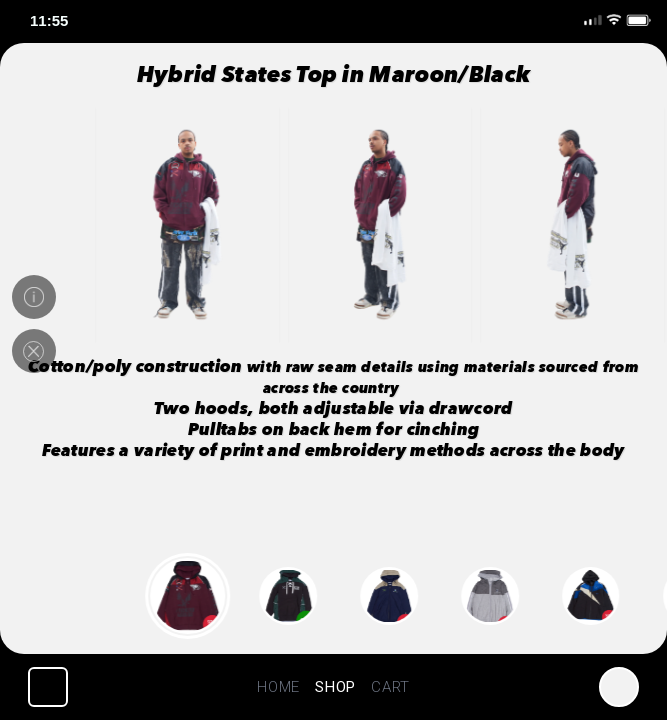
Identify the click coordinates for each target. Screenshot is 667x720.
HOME (278, 687)
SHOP (335, 687)
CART (390, 687)
